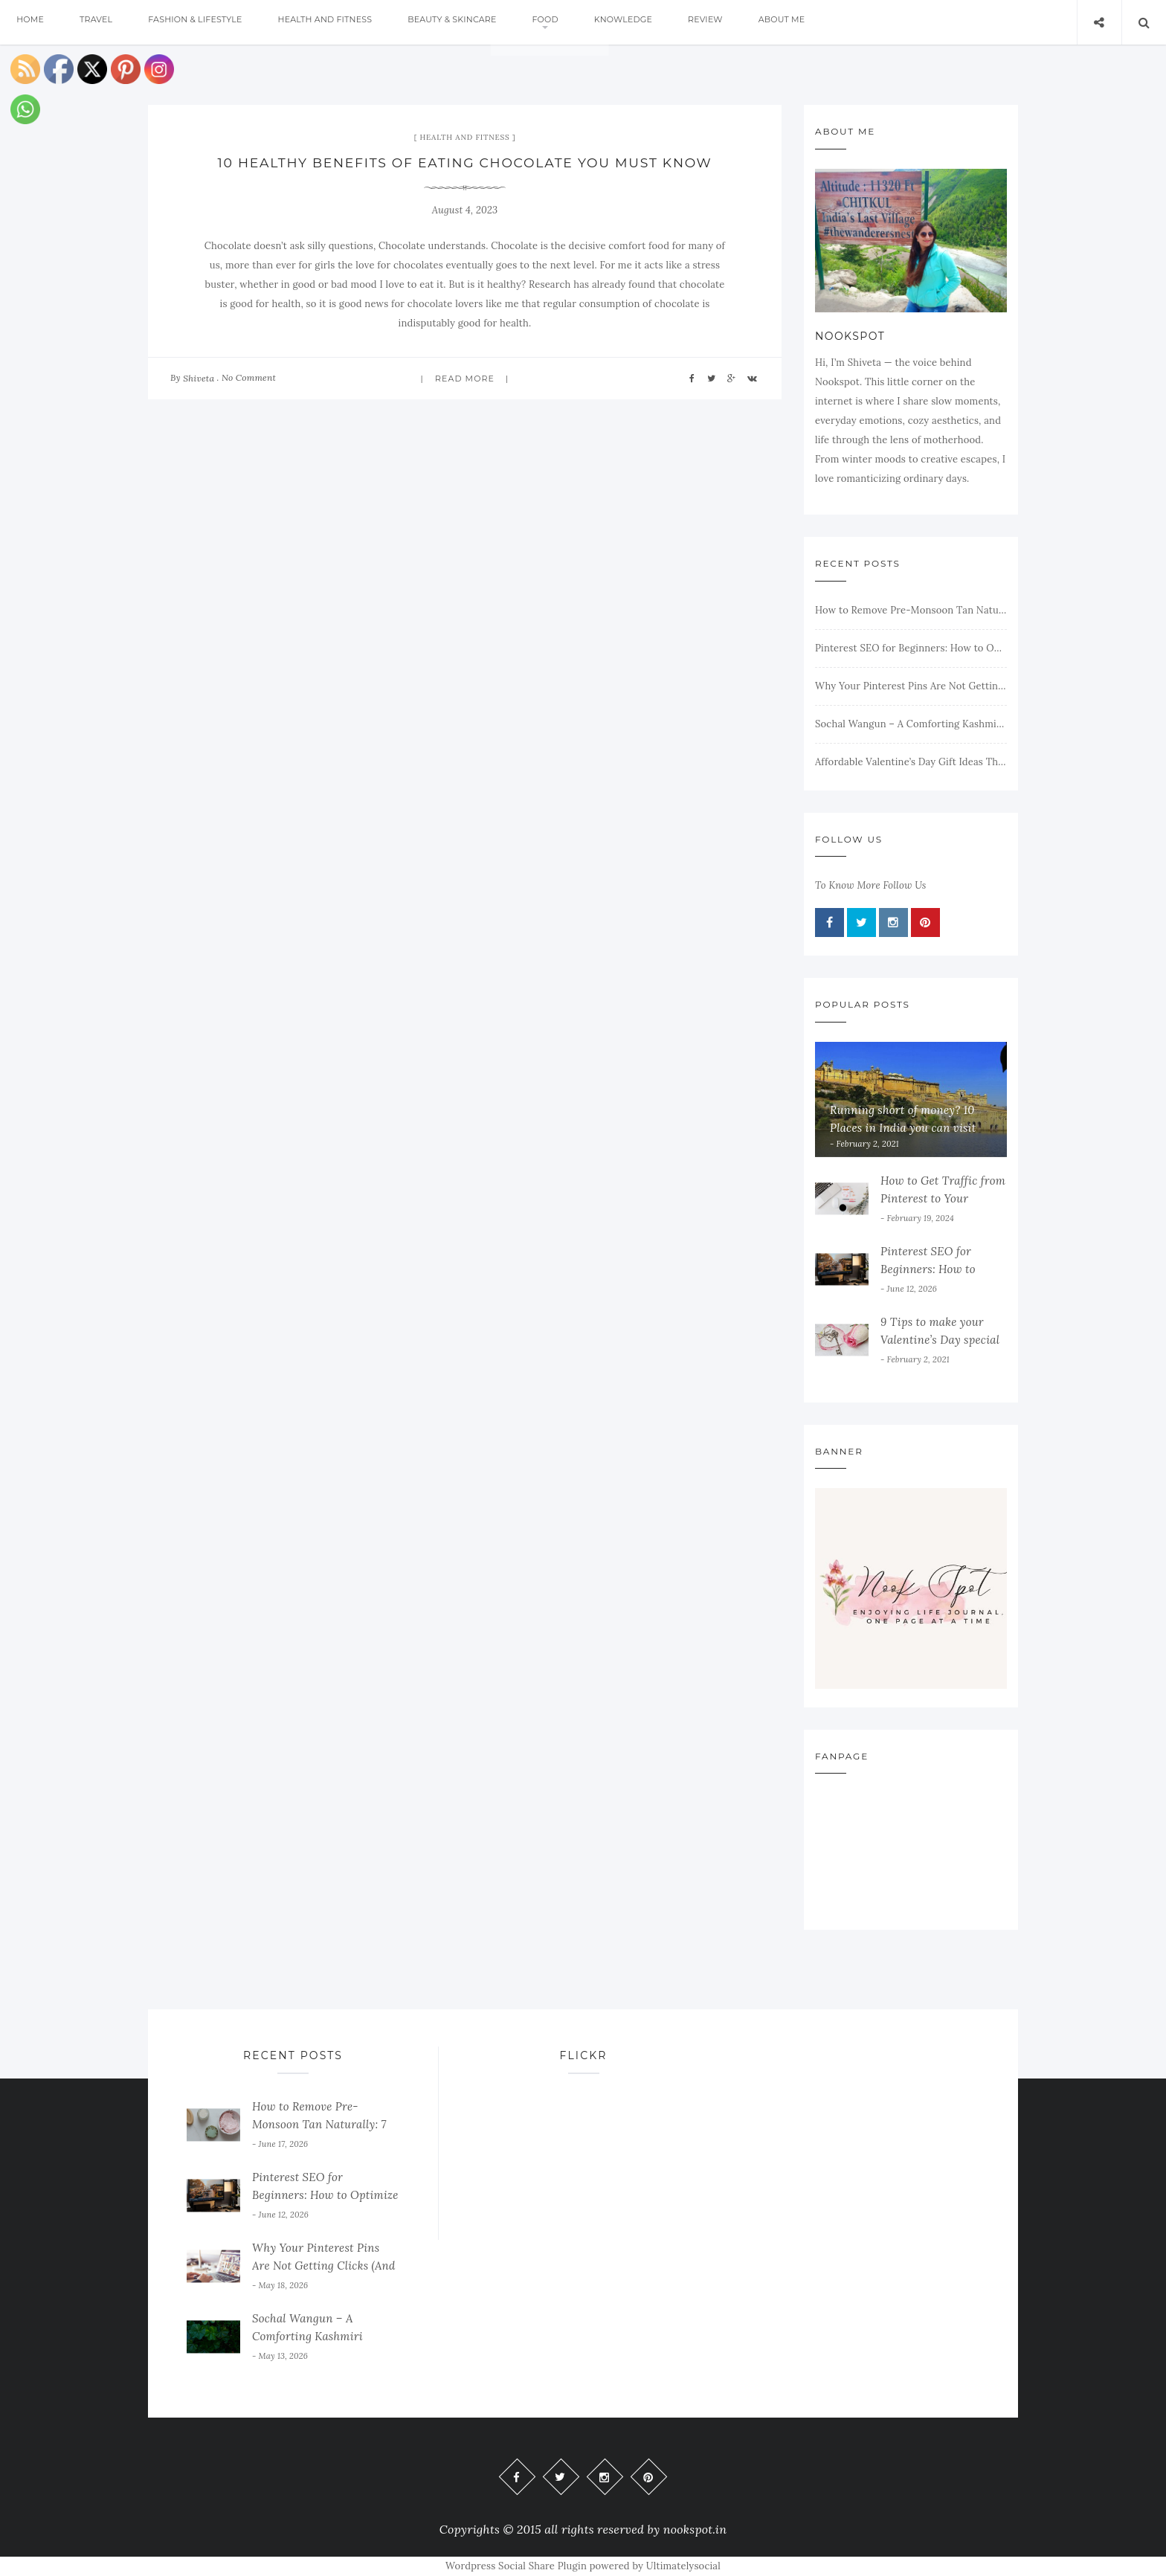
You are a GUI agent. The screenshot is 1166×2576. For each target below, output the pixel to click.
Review (747, 22)
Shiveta (198, 378)
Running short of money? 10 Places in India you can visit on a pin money (903, 1128)
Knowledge (660, 22)
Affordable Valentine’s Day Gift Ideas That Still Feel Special (911, 762)
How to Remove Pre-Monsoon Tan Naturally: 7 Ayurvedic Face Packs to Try (911, 610)
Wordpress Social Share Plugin (517, 2566)
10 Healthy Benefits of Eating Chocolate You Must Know (464, 163)
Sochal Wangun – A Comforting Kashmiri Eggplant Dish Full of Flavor (911, 724)
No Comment (249, 377)
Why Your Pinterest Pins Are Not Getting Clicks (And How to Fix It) (911, 686)
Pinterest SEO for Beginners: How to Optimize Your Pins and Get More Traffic (911, 648)
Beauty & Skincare (478, 22)
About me (830, 22)
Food (576, 22)
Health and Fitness (344, 22)
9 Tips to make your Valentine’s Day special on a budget (939, 1340)
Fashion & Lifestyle (209, 22)
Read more (465, 378)
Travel (104, 22)
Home (33, 22)
